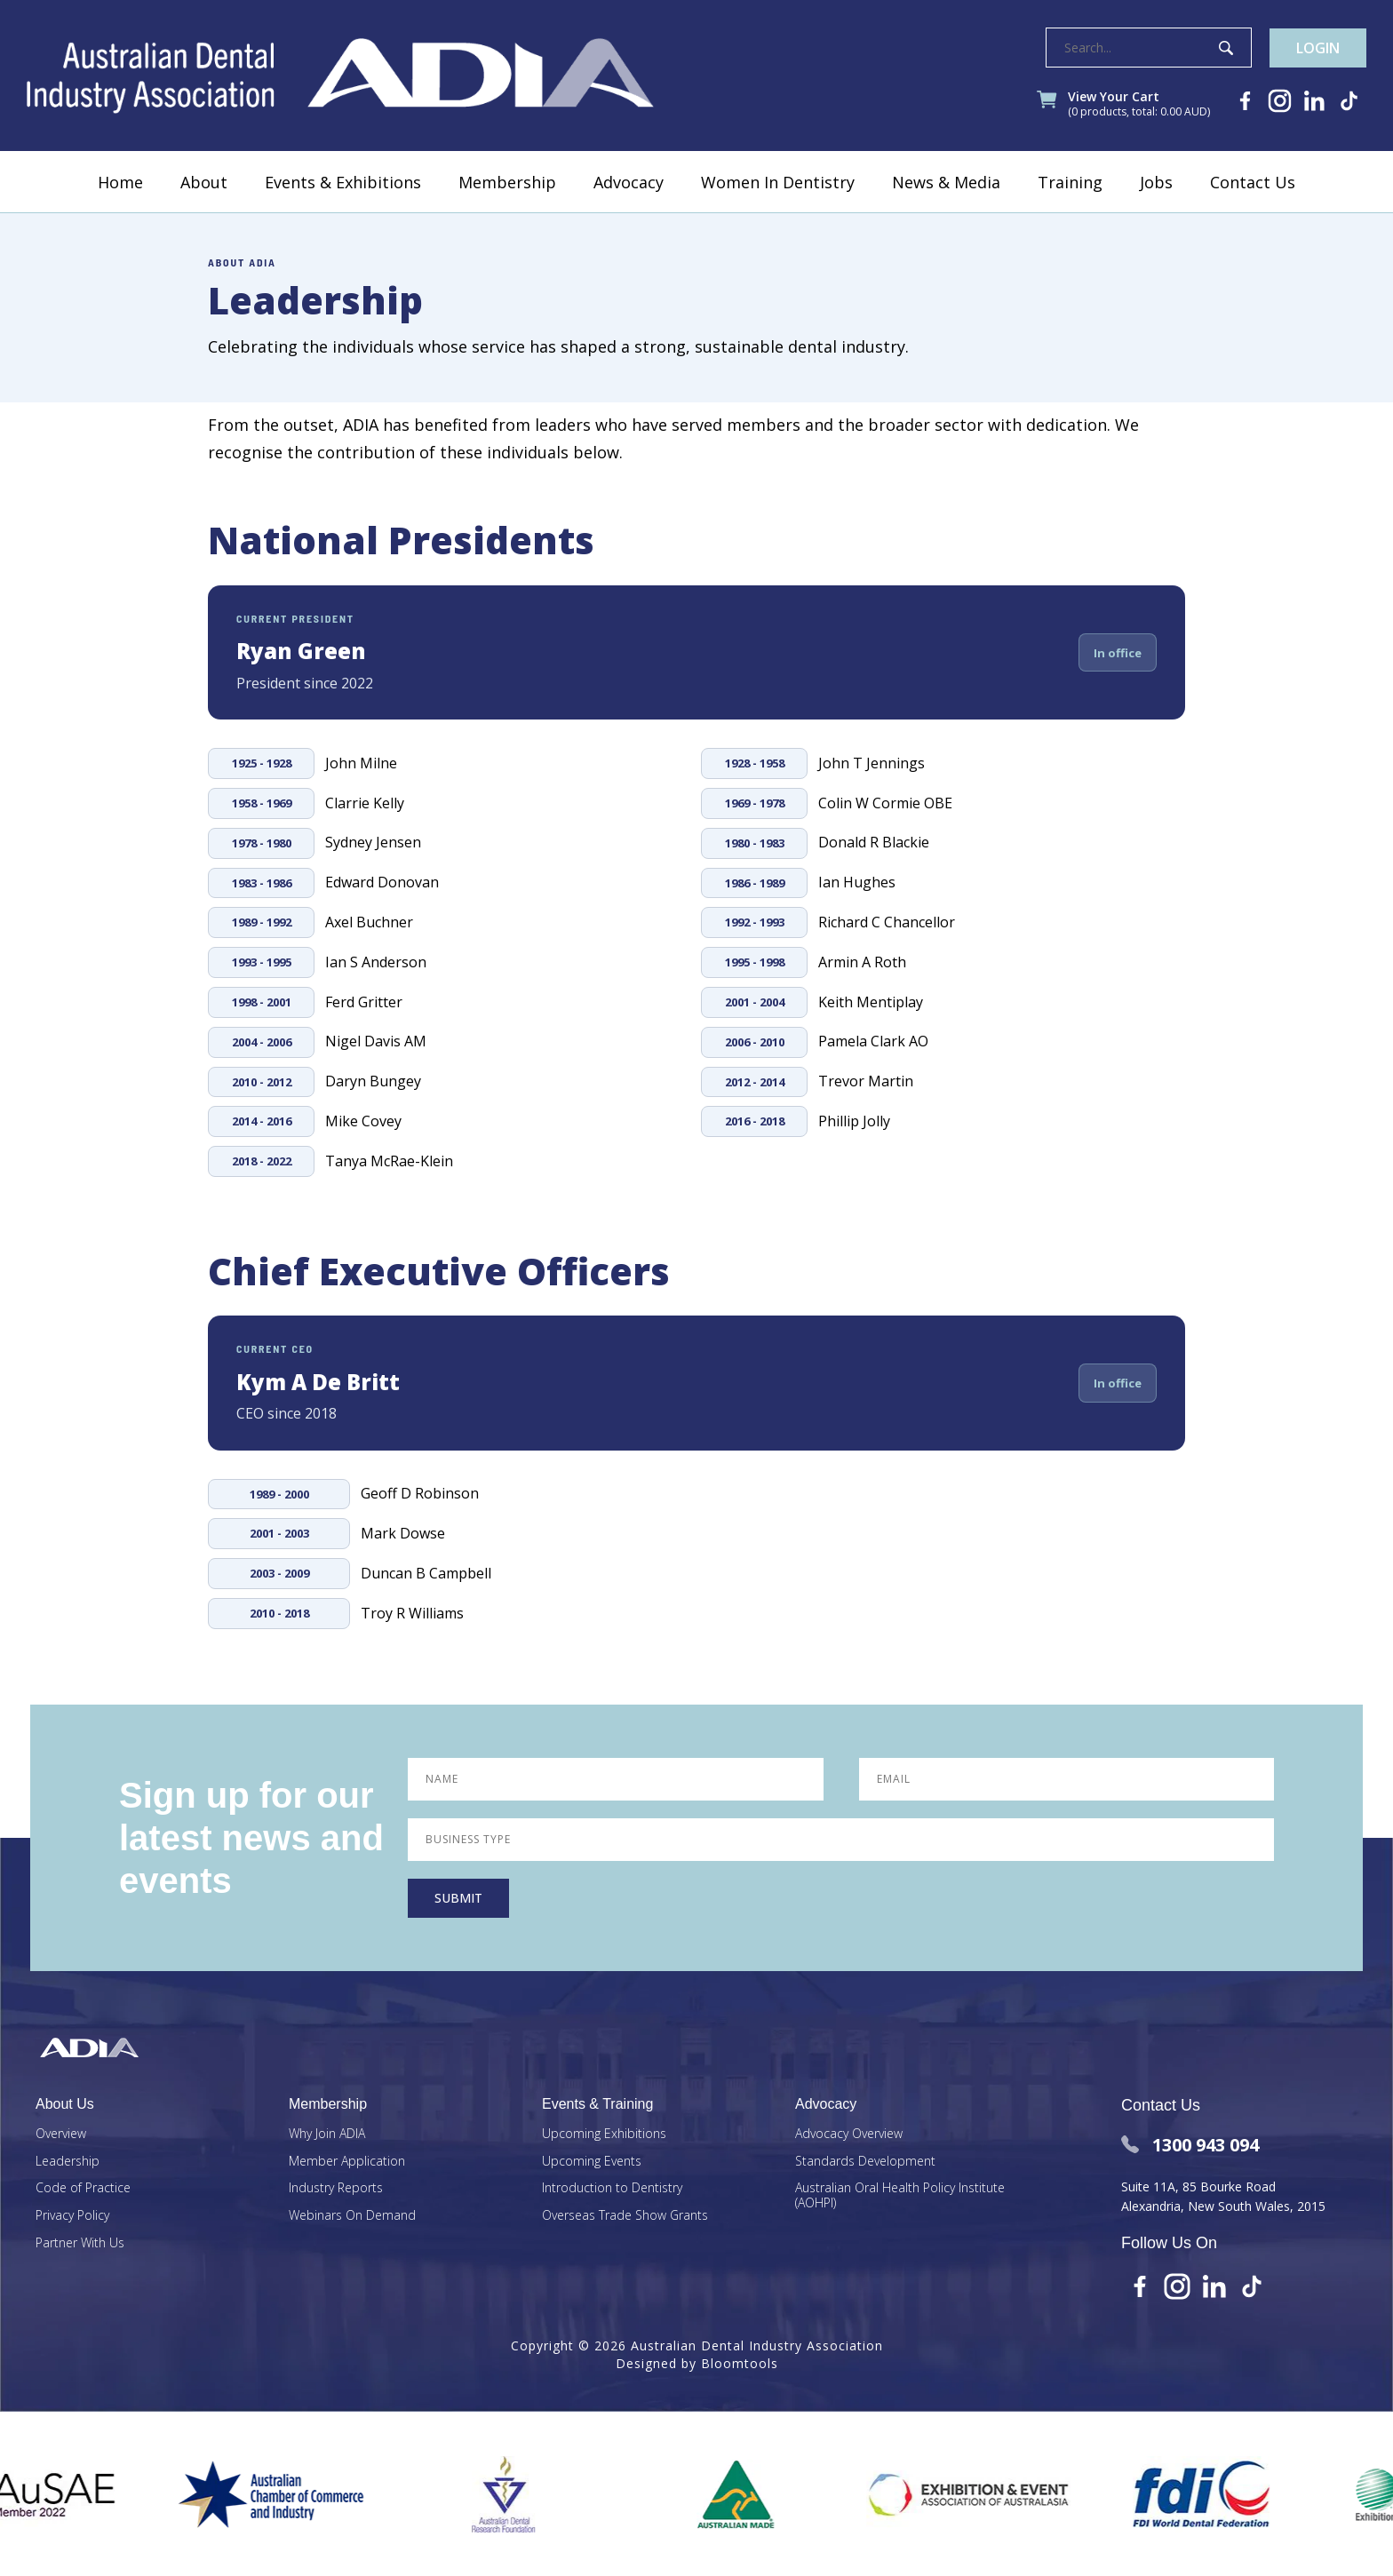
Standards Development (865, 2161)
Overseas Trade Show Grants (625, 2215)
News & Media (946, 182)
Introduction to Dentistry (612, 2188)
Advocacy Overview (849, 2134)
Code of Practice (83, 2188)
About (203, 182)
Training (1070, 182)
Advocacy (628, 182)
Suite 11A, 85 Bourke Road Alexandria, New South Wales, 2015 (1223, 2196)
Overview (61, 2134)
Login (1318, 48)
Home (120, 182)
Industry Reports (336, 2188)
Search (1226, 48)
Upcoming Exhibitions (604, 2134)
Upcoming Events (591, 2161)
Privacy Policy (72, 2215)
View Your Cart (1139, 105)
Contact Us (1252, 182)
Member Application (347, 2161)
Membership (507, 182)
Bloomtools (739, 2363)
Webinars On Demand (352, 2215)
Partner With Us (80, 2243)
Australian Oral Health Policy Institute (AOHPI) (900, 2196)
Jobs (1156, 182)
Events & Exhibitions (343, 182)
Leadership (68, 2161)
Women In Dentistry (778, 182)
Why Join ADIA (327, 2134)
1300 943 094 (1190, 2145)
